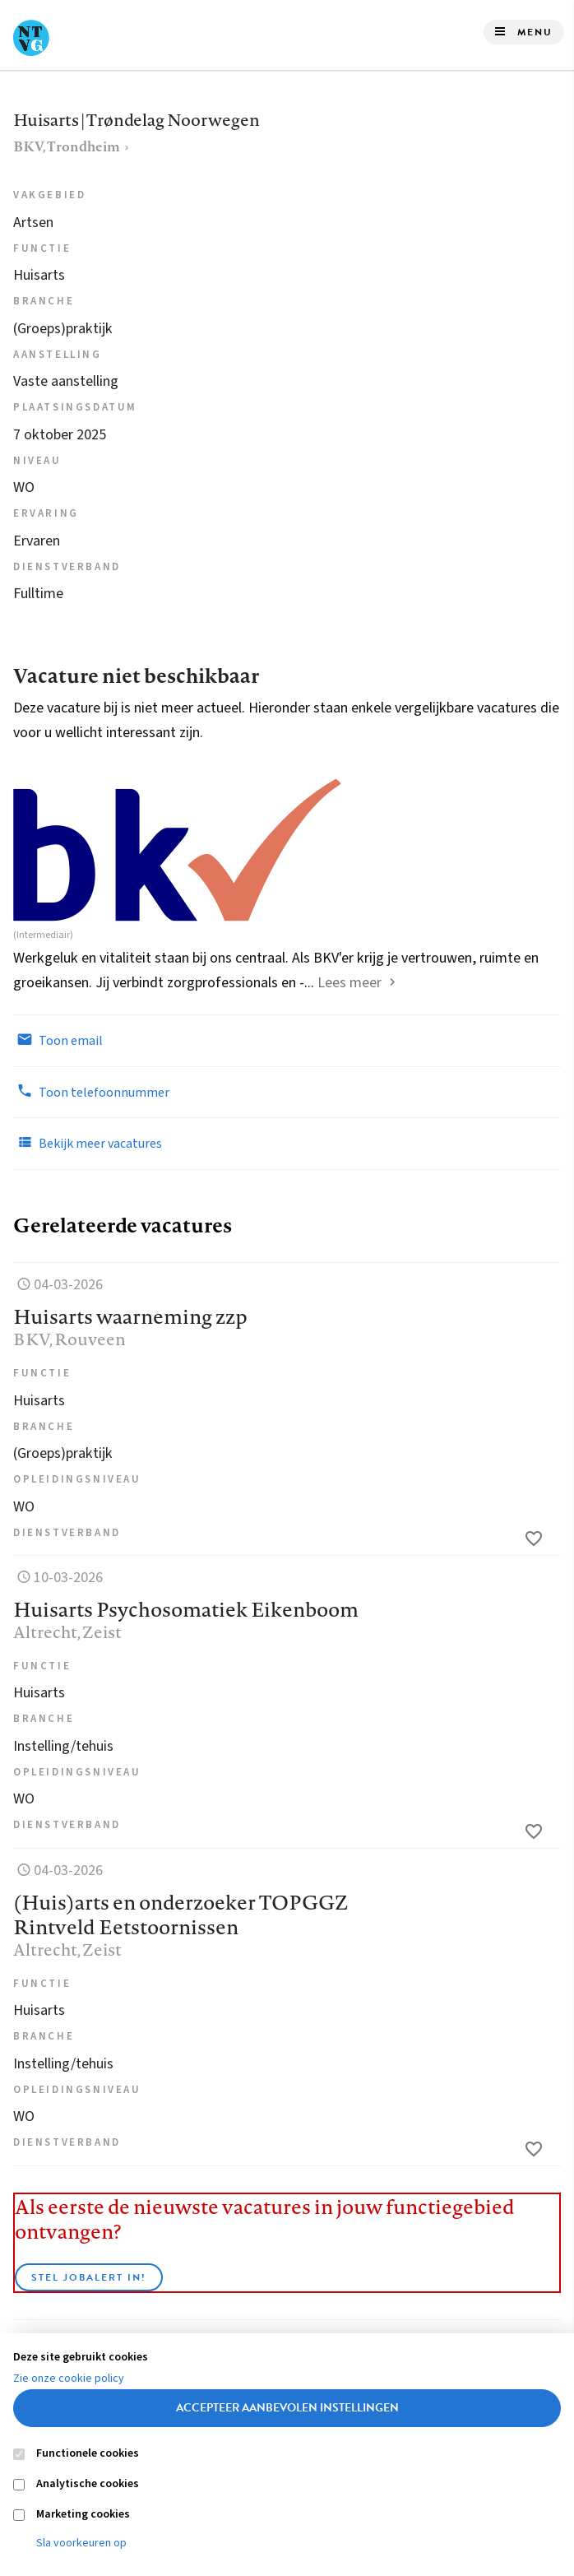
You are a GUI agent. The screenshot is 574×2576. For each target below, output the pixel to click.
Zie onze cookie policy (68, 2378)
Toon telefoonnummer (91, 1091)
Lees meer (349, 982)
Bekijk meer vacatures (87, 1142)
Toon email (58, 1039)
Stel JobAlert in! (88, 2277)
